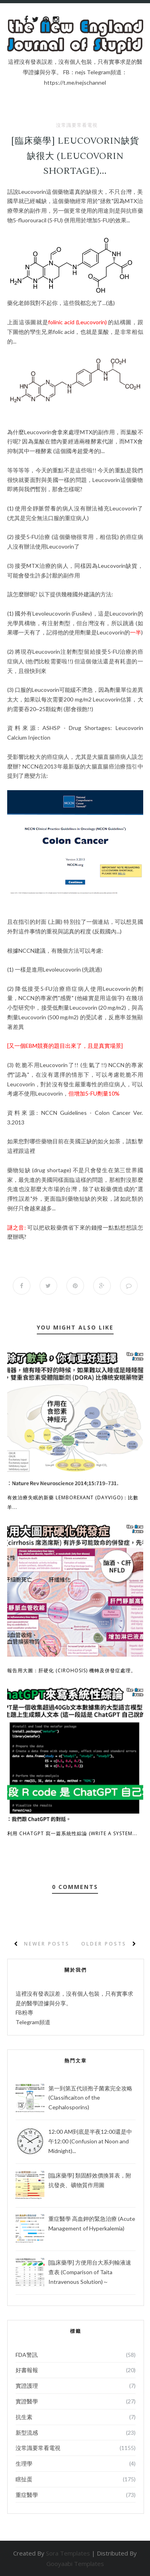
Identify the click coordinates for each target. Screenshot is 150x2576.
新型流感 (27, 2432)
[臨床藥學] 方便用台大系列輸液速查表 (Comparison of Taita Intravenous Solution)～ (89, 2272)
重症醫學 (27, 2494)
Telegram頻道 (33, 2022)
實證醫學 (27, 2401)
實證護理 (27, 2385)
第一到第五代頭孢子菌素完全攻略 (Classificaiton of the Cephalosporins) (90, 2098)
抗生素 (24, 2416)
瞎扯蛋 (24, 2479)
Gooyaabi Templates (75, 2564)
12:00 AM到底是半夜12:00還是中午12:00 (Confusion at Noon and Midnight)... (90, 2141)
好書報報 (27, 2370)
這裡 (12, 1150)
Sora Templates (68, 2553)
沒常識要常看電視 (77, 125)
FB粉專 (24, 2012)
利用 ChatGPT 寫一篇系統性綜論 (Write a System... (72, 1833)
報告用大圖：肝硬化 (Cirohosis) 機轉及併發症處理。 (71, 1670)
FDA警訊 (27, 2354)
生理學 (24, 2463)
